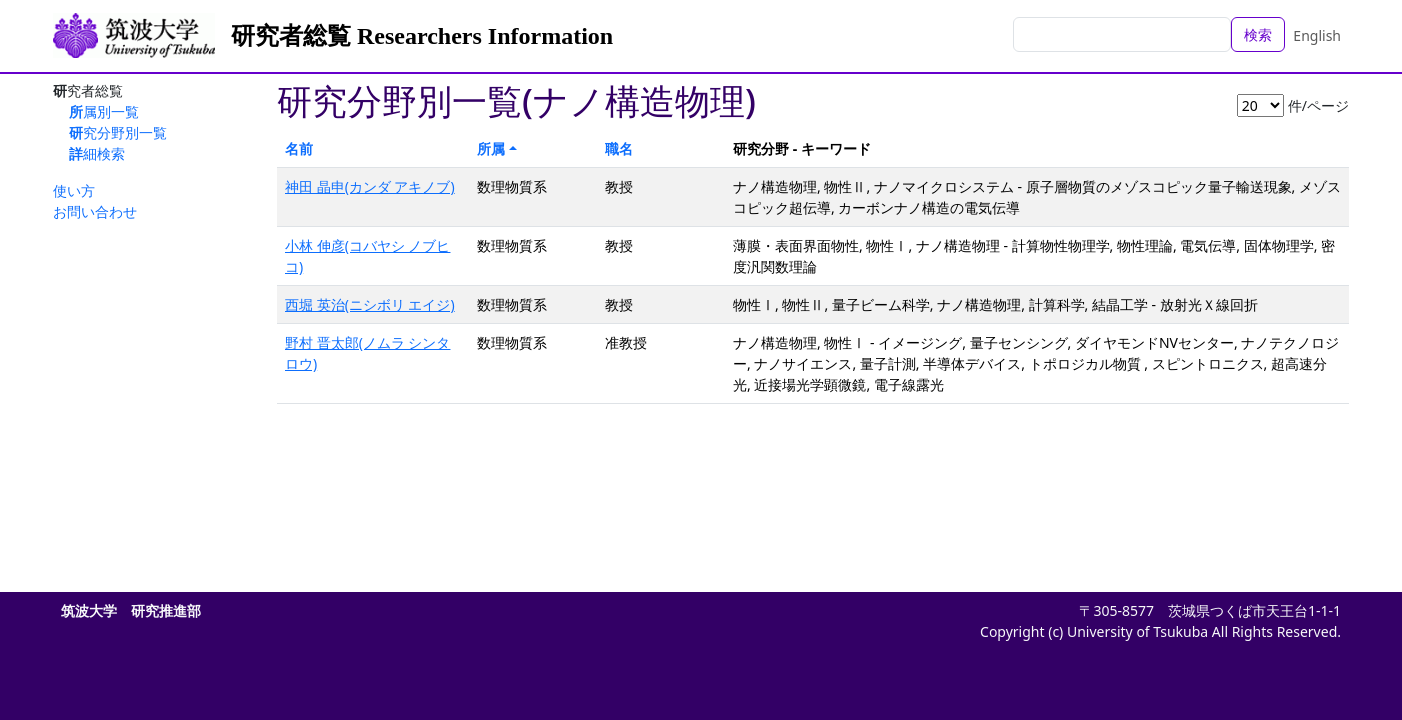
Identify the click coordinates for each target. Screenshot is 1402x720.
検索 (1258, 34)
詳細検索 (97, 153)
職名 (619, 148)
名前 (299, 148)
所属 (491, 148)
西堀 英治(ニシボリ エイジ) (370, 304)
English (1317, 35)
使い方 (74, 190)
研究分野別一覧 (118, 132)
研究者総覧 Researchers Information (422, 36)
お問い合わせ (95, 211)
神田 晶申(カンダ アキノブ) (370, 186)
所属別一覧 (104, 111)
